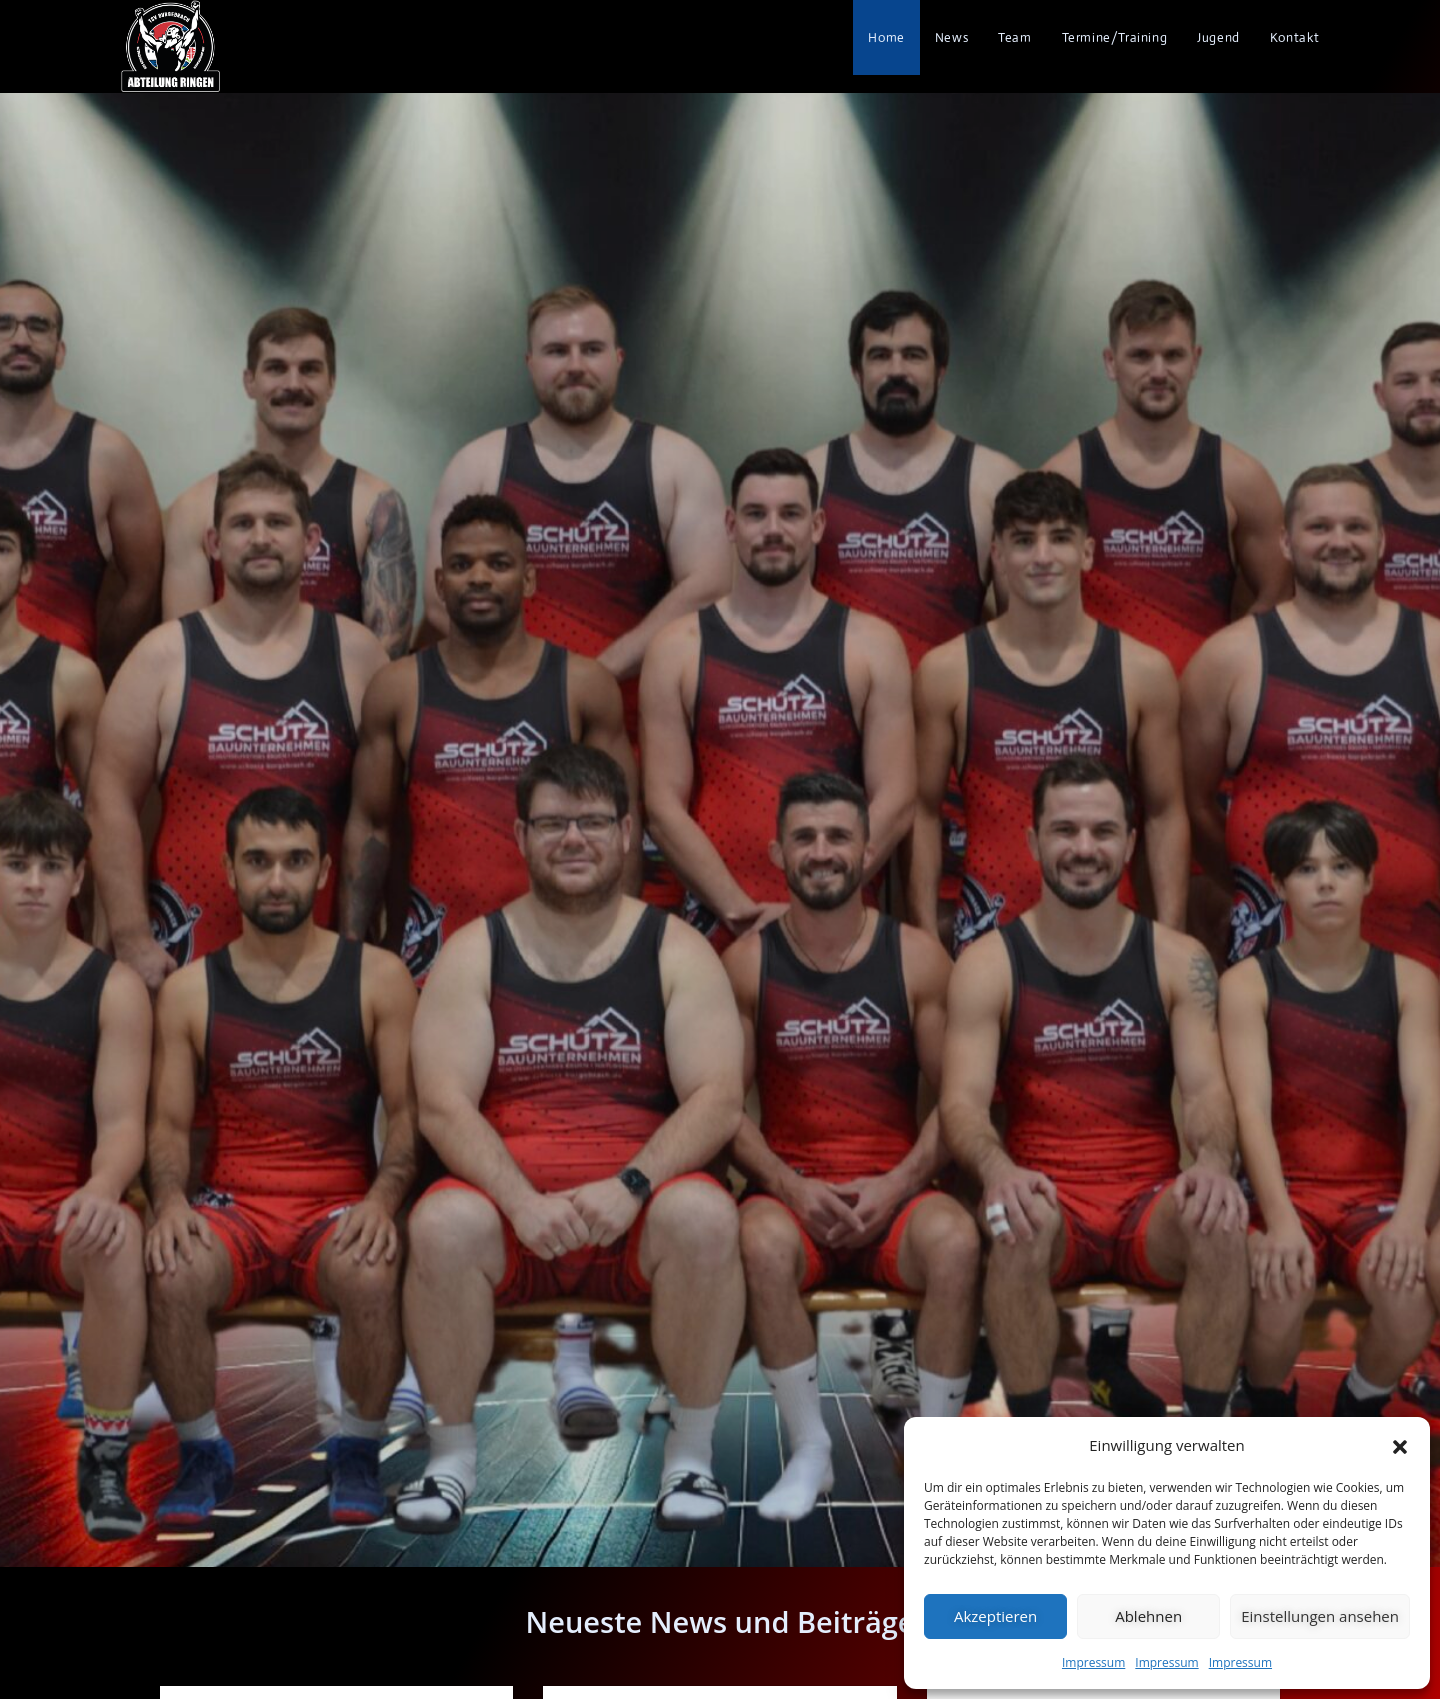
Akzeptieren (995, 1616)
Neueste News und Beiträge (719, 1621)
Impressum (1093, 1662)
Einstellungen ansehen (1320, 1616)
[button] (1400, 1445)
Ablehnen (1148, 1616)
